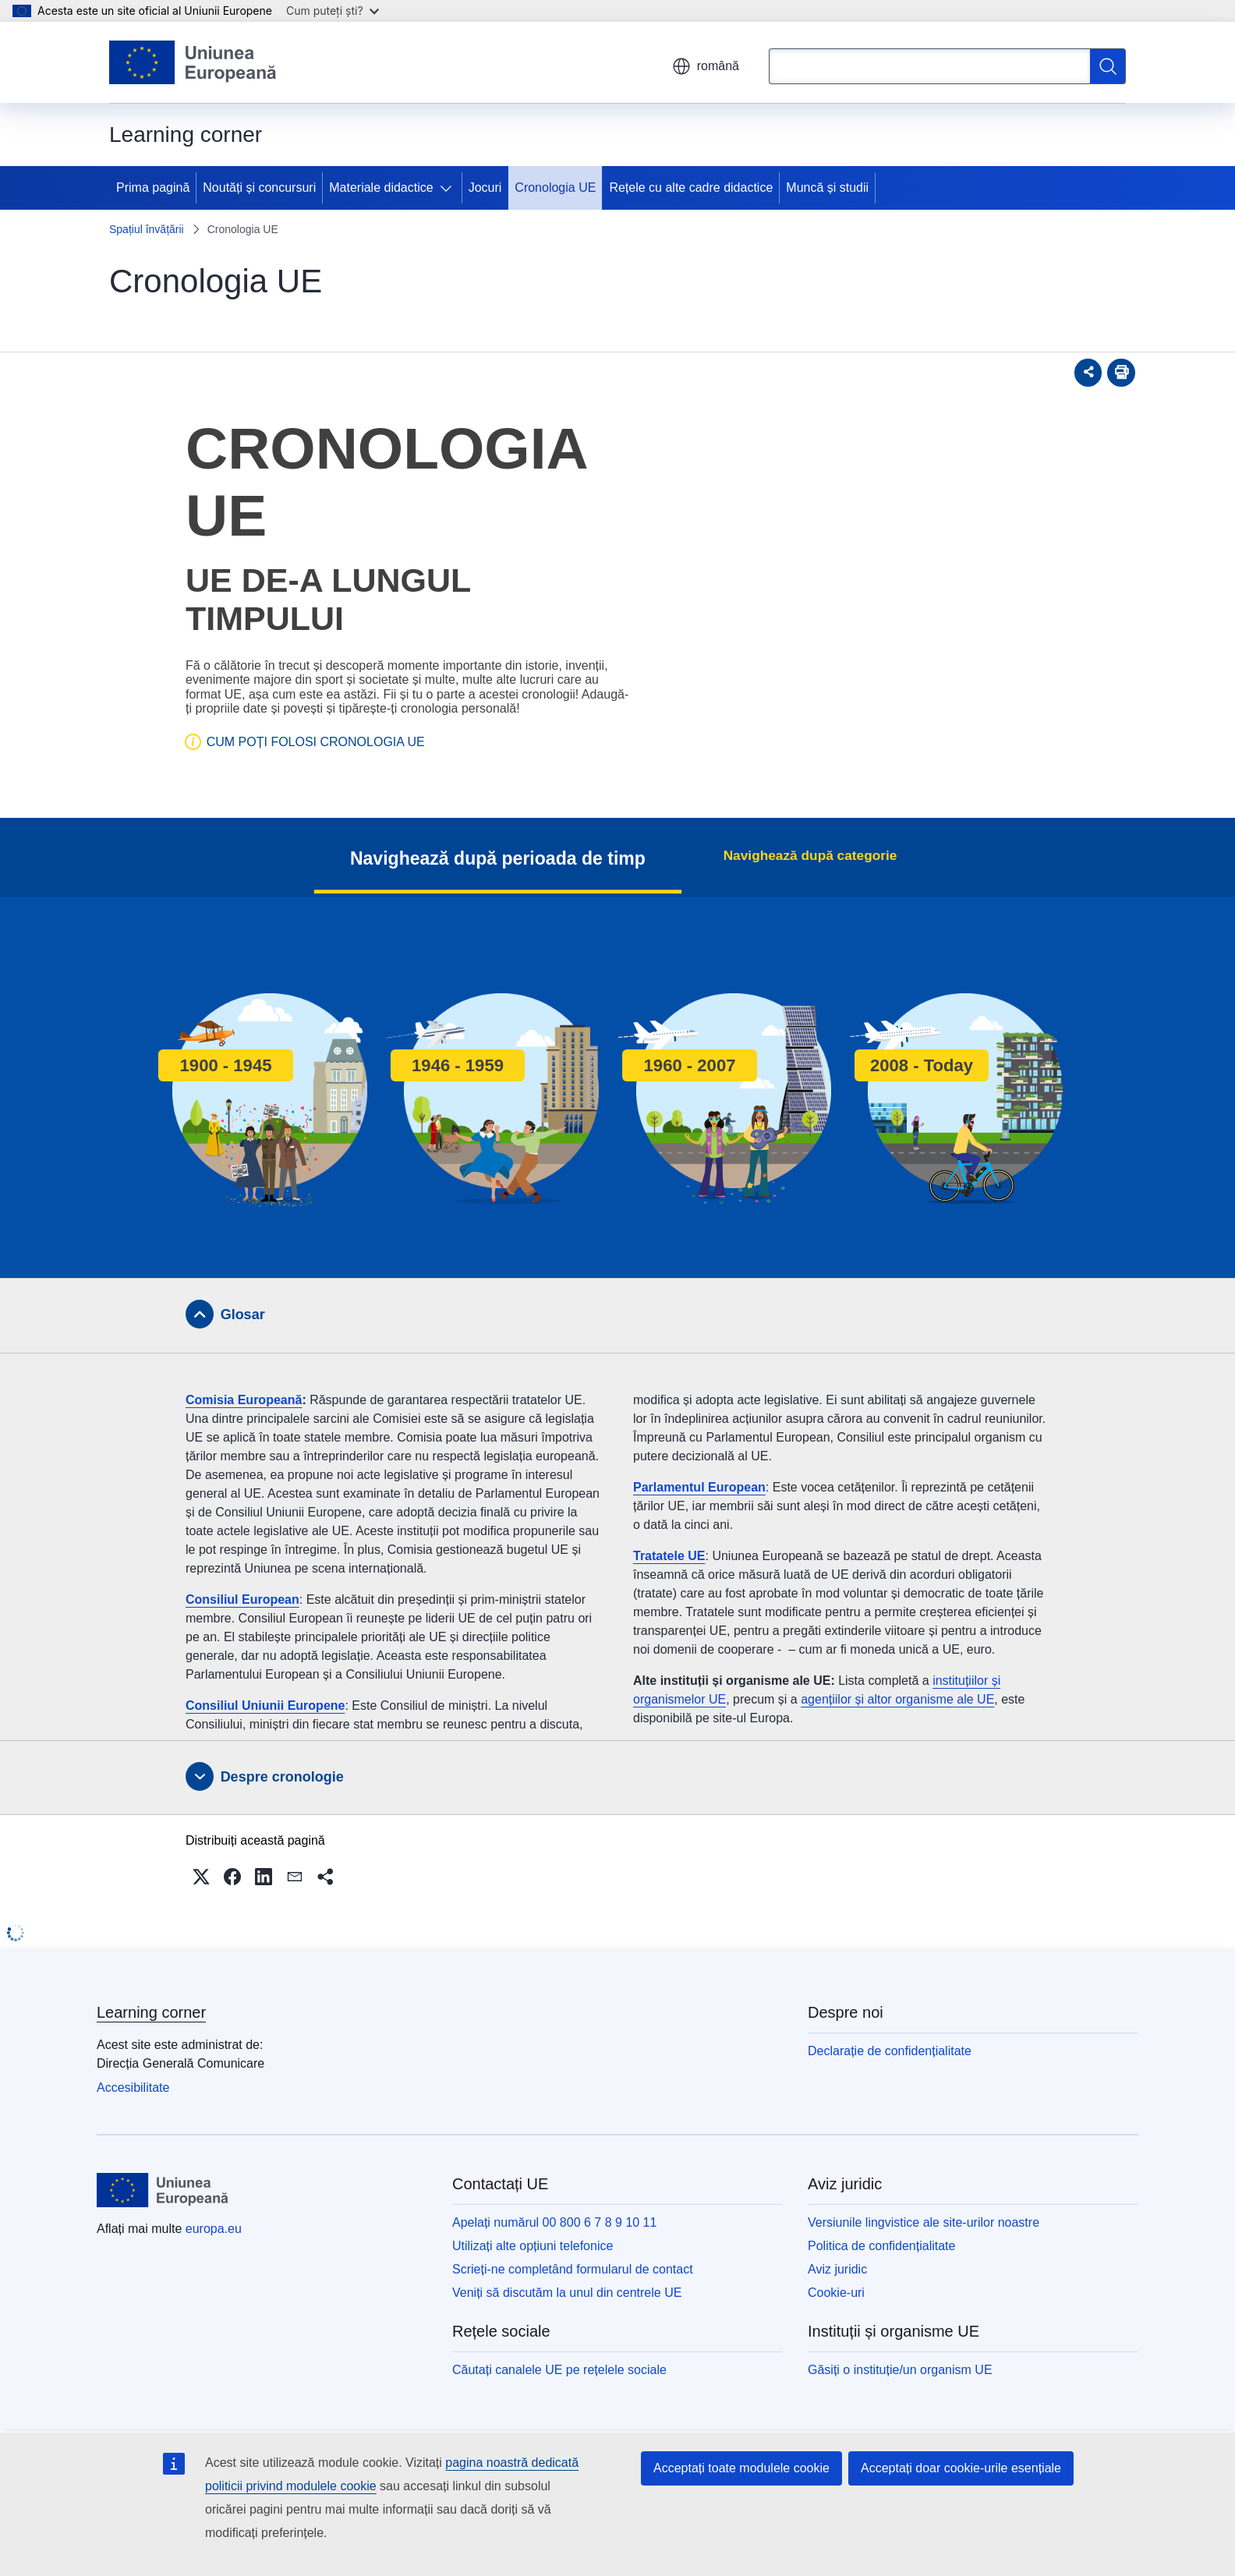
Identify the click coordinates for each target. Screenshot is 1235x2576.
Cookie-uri (836, 2292)
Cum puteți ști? (332, 10)
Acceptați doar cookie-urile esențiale (961, 2468)
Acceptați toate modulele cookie (741, 2468)
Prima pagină (152, 187)
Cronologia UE (555, 187)
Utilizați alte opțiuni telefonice (532, 2245)
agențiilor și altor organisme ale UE (897, 1699)
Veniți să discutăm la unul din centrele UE (566, 2292)
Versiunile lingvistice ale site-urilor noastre (923, 2222)
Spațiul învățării (146, 229)
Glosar (243, 1314)
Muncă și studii (827, 187)
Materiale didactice (381, 187)
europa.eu (214, 2228)
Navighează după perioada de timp (515, 857)
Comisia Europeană (244, 1400)
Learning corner (151, 2012)
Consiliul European (242, 1599)
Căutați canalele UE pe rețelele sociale (559, 2369)
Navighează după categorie (810, 854)
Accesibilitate (133, 2087)
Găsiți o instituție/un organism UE (900, 2369)
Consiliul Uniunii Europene (265, 1705)
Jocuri (485, 187)
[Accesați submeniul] (449, 188)
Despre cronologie (282, 1777)
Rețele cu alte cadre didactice (691, 187)
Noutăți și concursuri (259, 187)
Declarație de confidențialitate (889, 2051)
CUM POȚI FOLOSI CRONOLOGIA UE (316, 741)
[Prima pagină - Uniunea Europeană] (193, 62)
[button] (201, 1876)
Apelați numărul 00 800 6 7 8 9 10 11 (554, 2222)
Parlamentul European (699, 1487)
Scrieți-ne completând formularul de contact (572, 2269)
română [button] (705, 66)
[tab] (617, 1315)
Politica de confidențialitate (881, 2245)
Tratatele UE (669, 1555)
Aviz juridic (837, 2269)
